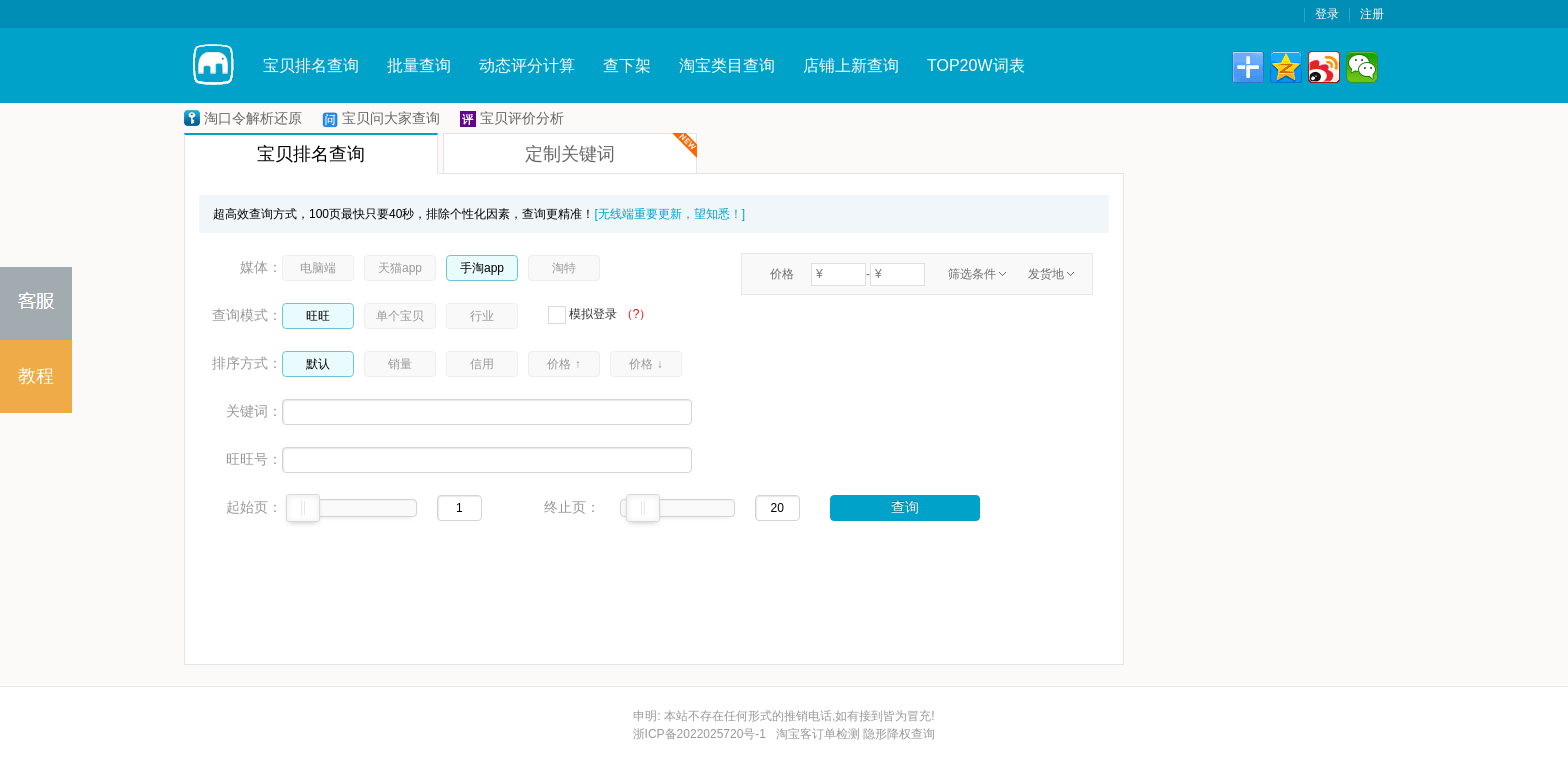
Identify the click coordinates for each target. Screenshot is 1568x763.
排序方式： (247, 363)
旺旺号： (254, 459)
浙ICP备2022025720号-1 (699, 734)
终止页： (572, 507)
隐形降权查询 (899, 734)
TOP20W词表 (976, 65)
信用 (482, 364)
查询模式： (247, 315)
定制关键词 (611, 148)
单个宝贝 (400, 316)
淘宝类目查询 (727, 65)
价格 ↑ (563, 364)
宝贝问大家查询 (391, 118)
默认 (318, 364)
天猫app (400, 268)
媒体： (261, 267)
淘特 (564, 268)
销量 (400, 364)
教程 (36, 376)
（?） (636, 314)
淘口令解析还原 (253, 118)
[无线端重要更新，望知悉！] (669, 214)
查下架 (627, 65)
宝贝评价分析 (522, 118)
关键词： (254, 411)
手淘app (482, 268)
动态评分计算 (527, 65)
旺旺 (318, 316)
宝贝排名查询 (311, 65)
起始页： (254, 507)
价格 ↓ (645, 364)
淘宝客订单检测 (818, 734)
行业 (482, 316)
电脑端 (318, 268)
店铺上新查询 (851, 65)
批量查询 (419, 65)
